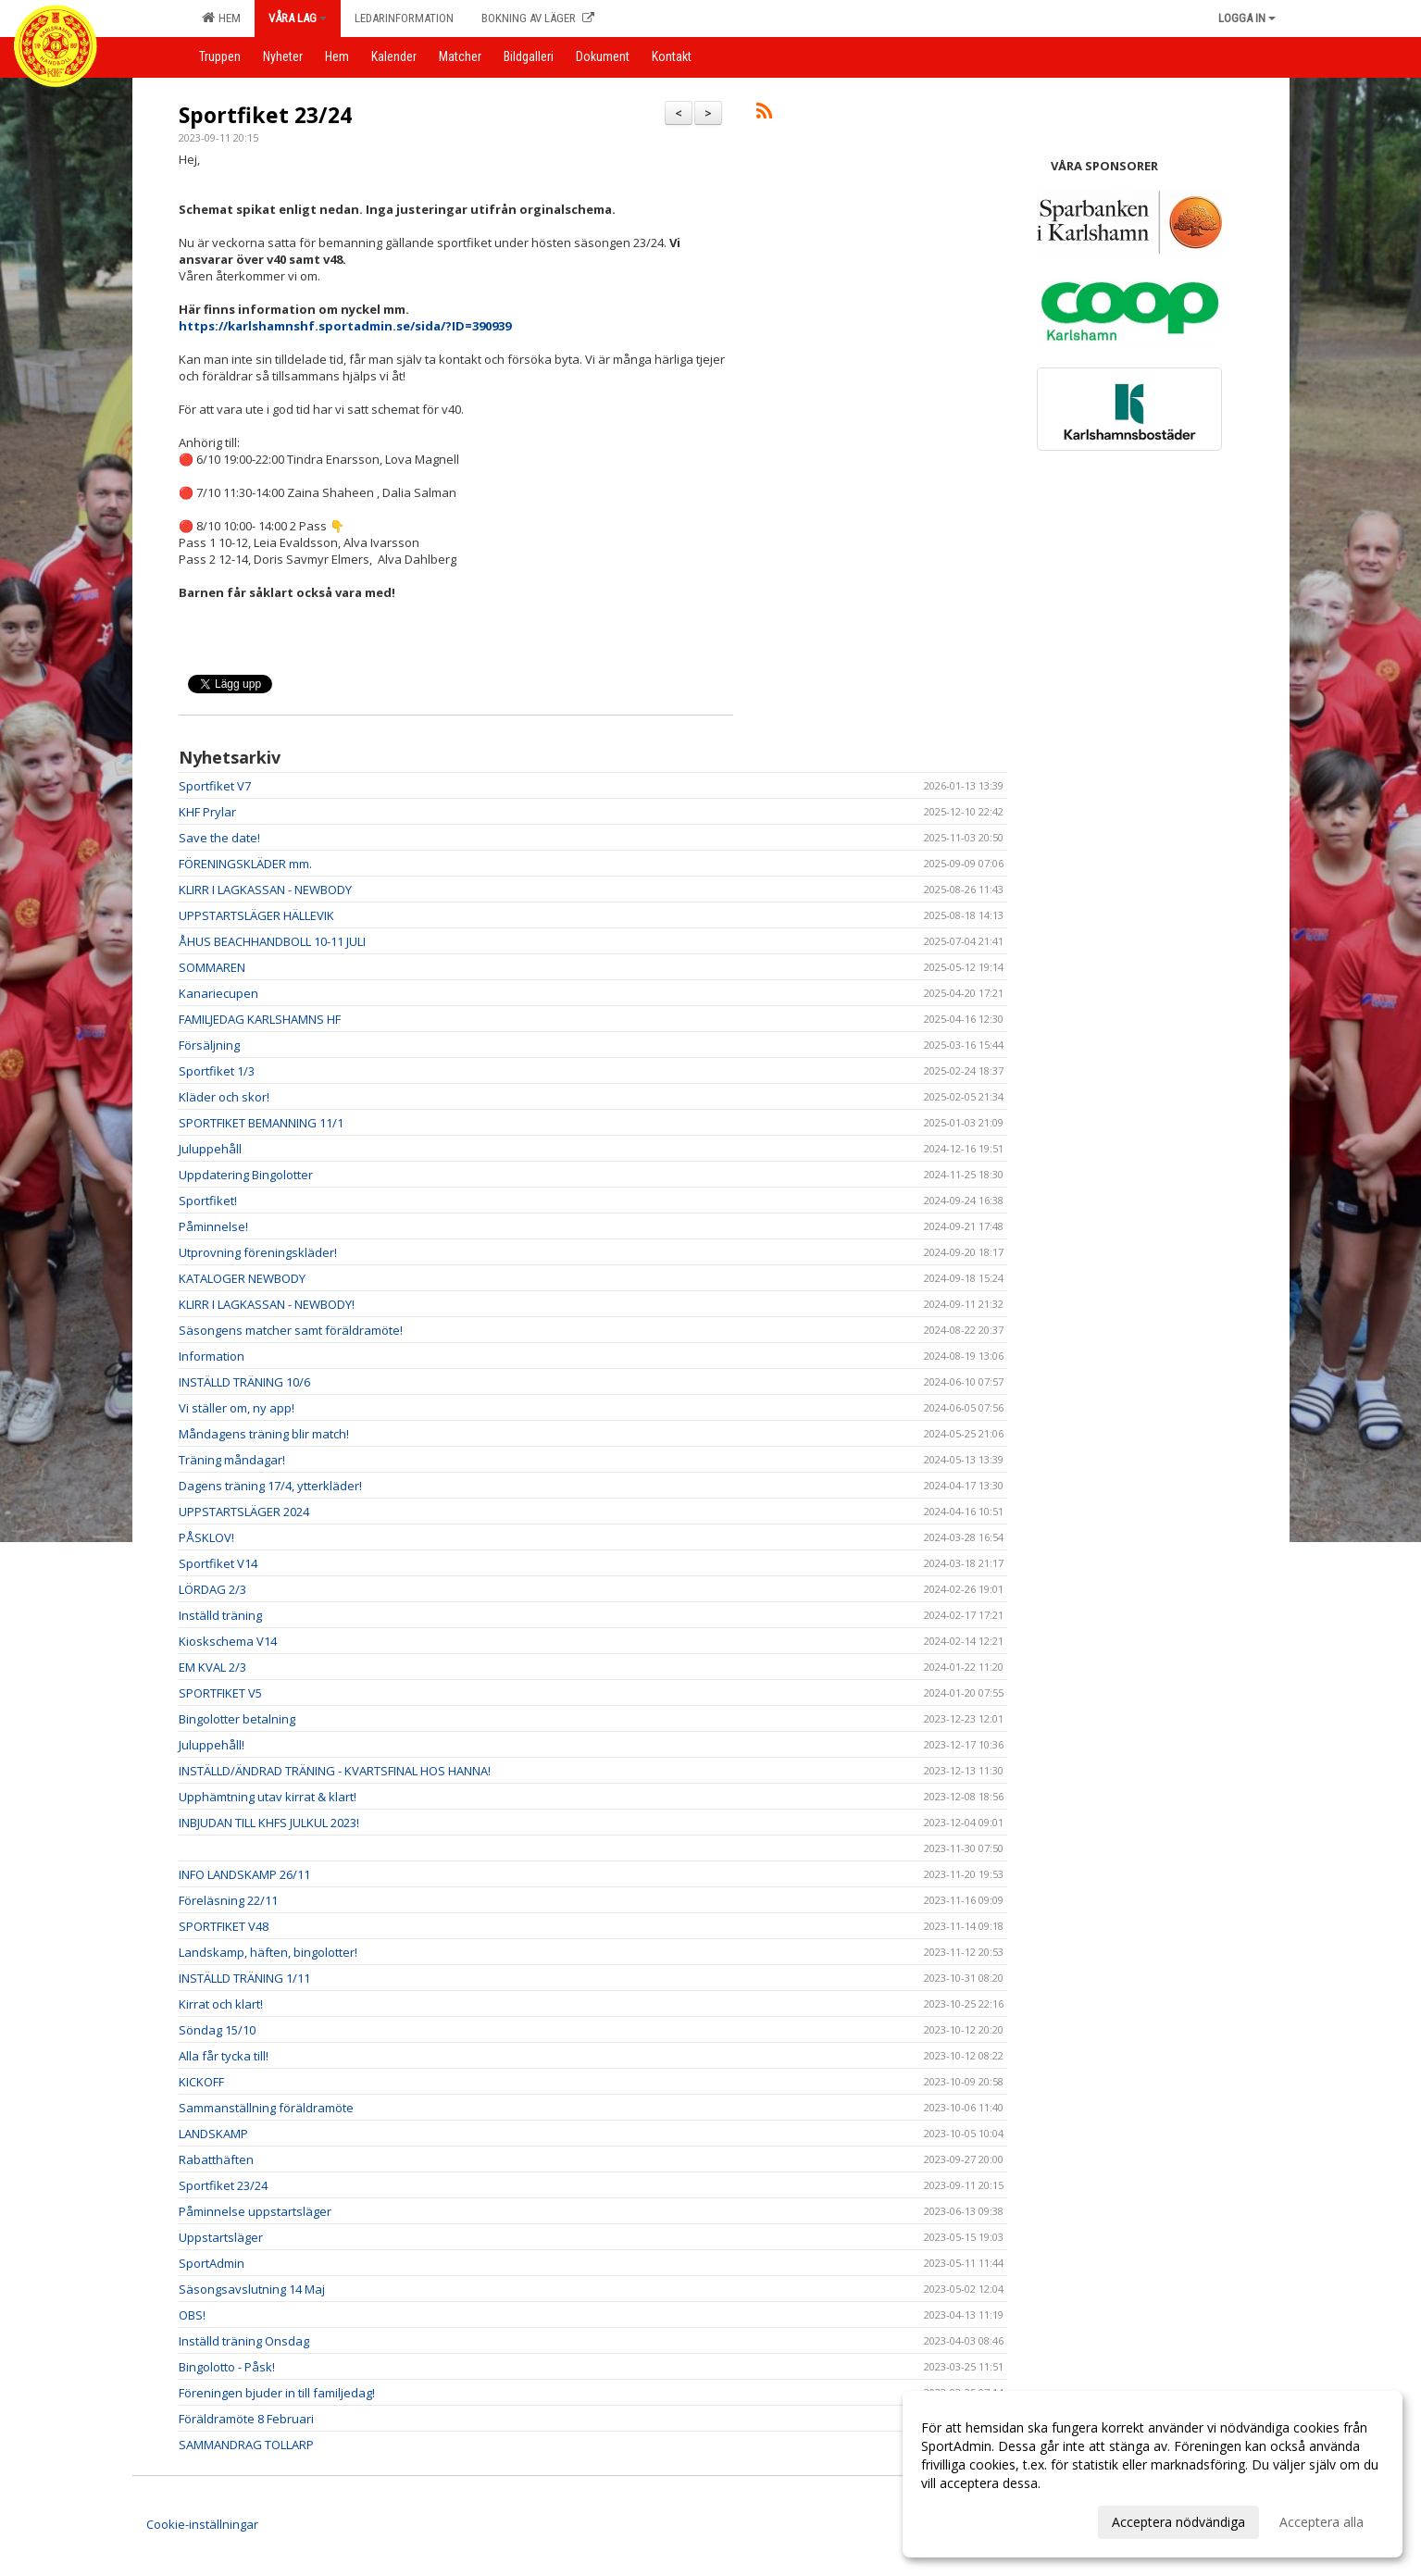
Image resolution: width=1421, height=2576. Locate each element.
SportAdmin (211, 2263)
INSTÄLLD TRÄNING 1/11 (244, 1978)
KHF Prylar (207, 811)
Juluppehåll (210, 1148)
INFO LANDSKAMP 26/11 (244, 1874)
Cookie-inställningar (202, 2524)
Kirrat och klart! (221, 2004)
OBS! (192, 2315)
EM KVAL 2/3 (212, 1667)
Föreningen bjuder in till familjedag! (277, 2392)
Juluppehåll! (211, 1744)
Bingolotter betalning (237, 1719)
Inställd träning (220, 1615)
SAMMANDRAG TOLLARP (246, 2444)
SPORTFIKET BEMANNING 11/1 (261, 1122)
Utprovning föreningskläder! (258, 1252)
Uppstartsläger (221, 2237)
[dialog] (1152, 2474)
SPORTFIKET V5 (220, 1693)
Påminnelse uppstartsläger (255, 2211)
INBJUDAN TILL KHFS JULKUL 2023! (269, 1822)
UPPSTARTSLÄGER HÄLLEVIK (256, 915)
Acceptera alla (1321, 2522)
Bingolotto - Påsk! (227, 2366)
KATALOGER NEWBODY (242, 1278)
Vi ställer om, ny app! (236, 1408)
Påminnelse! (213, 1226)
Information (211, 1356)
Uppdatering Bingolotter (246, 1174)
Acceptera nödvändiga (1178, 2522)
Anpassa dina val (971, 2519)
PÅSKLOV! (206, 1537)
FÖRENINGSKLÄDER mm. (245, 863)
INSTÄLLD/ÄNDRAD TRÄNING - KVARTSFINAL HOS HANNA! (335, 1770)
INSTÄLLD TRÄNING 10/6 (244, 1382)
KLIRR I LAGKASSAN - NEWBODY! (267, 1304)
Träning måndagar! (232, 1459)
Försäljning (209, 1045)
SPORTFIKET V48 (223, 1926)
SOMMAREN (212, 967)
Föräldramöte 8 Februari (246, 2418)
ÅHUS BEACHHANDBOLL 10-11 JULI (272, 941)
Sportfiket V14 (218, 1563)
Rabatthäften (216, 2159)
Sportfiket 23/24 (265, 115)
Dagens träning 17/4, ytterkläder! (270, 1485)
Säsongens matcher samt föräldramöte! (291, 1330)
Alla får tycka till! (223, 2055)
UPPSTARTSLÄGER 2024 (244, 1511)
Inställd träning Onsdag (244, 2341)
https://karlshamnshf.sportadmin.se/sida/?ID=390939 (345, 325)
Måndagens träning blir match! (264, 1433)
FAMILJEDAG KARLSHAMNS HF (260, 1019)
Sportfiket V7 (215, 786)
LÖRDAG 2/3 (212, 1589)
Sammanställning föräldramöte (266, 2107)
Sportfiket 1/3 (217, 1071)
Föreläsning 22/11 (228, 1900)
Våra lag (297, 18)
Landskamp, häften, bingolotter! (268, 1952)
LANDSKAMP (213, 2133)
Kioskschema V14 (228, 1641)
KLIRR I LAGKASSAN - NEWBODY (265, 889)
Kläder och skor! (224, 1097)
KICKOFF (201, 2081)
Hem (221, 17)
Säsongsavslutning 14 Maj (252, 2289)
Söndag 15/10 (217, 2030)
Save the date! (219, 837)
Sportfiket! (208, 1200)
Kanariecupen (218, 993)
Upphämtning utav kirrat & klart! (267, 1796)
